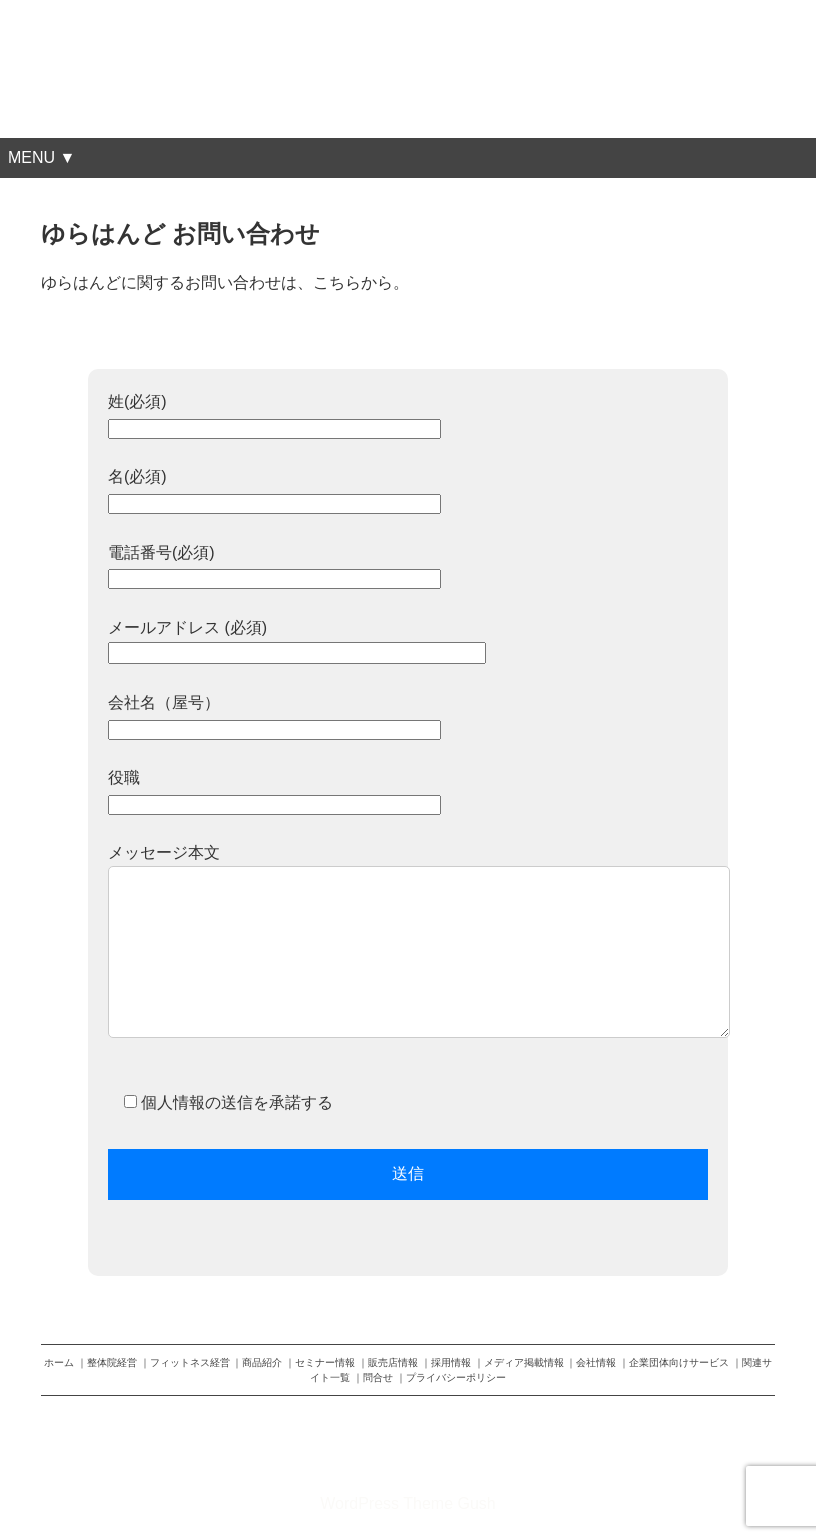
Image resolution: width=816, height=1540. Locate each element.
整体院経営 (112, 1362)
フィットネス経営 (190, 1362)
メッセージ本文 (408, 952)
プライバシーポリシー (456, 1377)
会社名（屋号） (274, 715)
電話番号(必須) (274, 565)
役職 (274, 790)
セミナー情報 (325, 1362)
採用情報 (451, 1362)
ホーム (59, 1362)
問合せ (378, 1377)
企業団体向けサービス (679, 1362)
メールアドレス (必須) (297, 640)
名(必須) (274, 489)
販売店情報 (393, 1362)
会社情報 (596, 1362)
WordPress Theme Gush (407, 1503)
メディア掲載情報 (524, 1362)
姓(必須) (274, 414)
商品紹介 (262, 1362)
